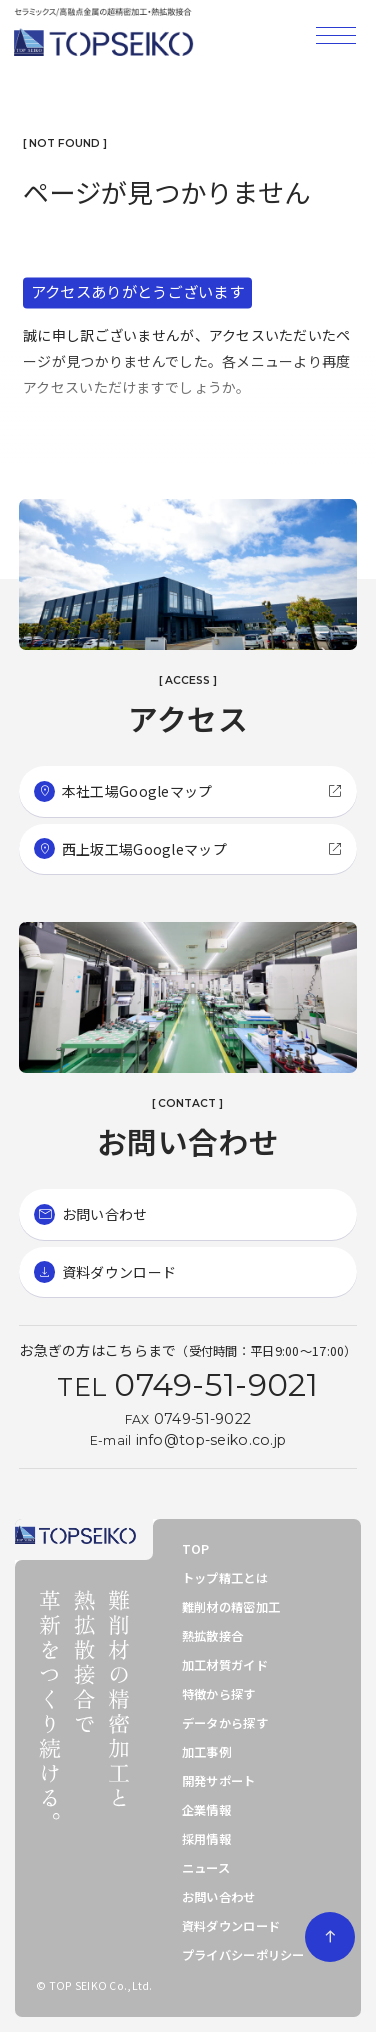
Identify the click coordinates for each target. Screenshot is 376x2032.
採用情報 (206, 1839)
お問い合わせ (219, 1897)
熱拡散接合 (212, 1636)
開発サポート (219, 1781)
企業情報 (206, 1810)
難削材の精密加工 (231, 1607)
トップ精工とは (225, 1578)
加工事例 (206, 1752)
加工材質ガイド (225, 1665)
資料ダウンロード (231, 1926)
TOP (196, 1549)
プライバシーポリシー (243, 1955)
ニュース (206, 1868)
